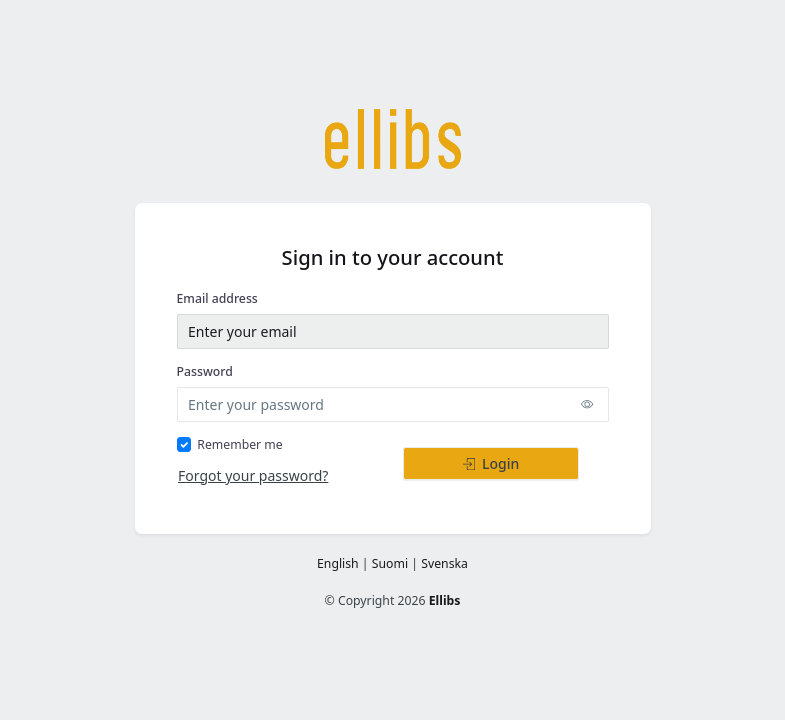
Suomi (390, 563)
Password (205, 371)
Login (491, 463)
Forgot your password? (253, 475)
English (338, 563)
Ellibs (445, 600)
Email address (217, 298)
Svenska (444, 563)
